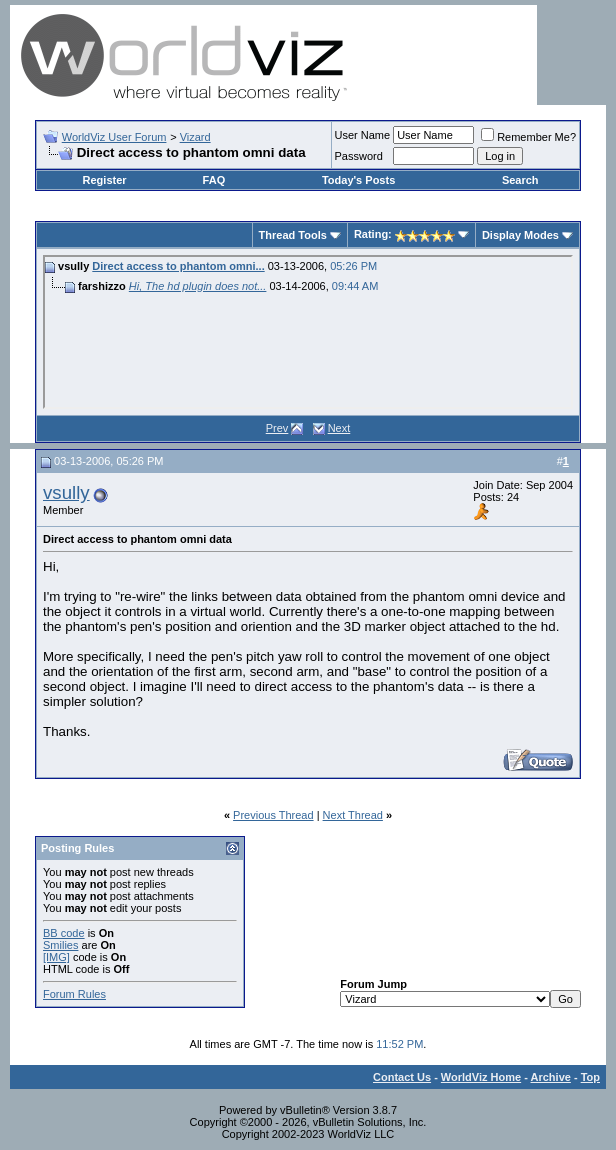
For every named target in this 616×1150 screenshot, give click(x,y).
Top (590, 1077)
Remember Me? (528, 137)
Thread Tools (293, 235)
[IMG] (56, 957)
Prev (277, 428)
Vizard (195, 137)
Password (359, 156)
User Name (363, 135)
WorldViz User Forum (114, 137)
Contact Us (402, 1077)
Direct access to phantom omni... (178, 266)
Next (339, 428)
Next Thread (353, 815)
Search (520, 180)
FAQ (214, 180)
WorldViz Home (481, 1077)
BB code (64, 933)
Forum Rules (74, 994)
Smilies (60, 945)
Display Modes (520, 235)
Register (105, 180)
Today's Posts (358, 180)
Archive (551, 1077)
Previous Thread (273, 815)
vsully (66, 492)
